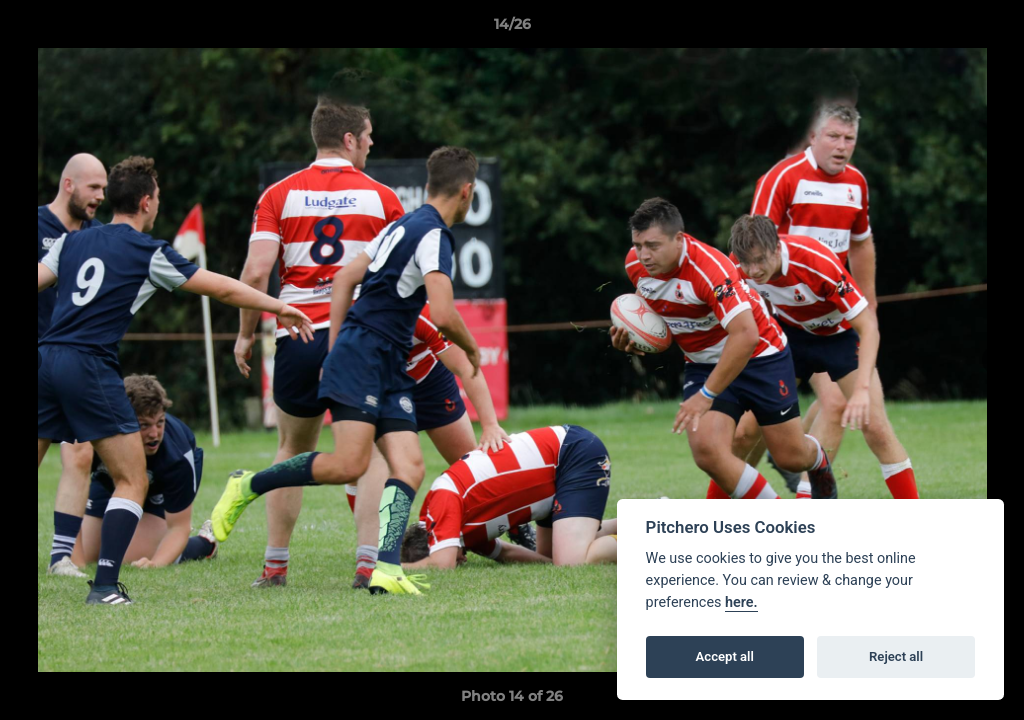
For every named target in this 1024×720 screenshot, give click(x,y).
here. (741, 602)
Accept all (725, 656)
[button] (988, 29)
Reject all (896, 656)
